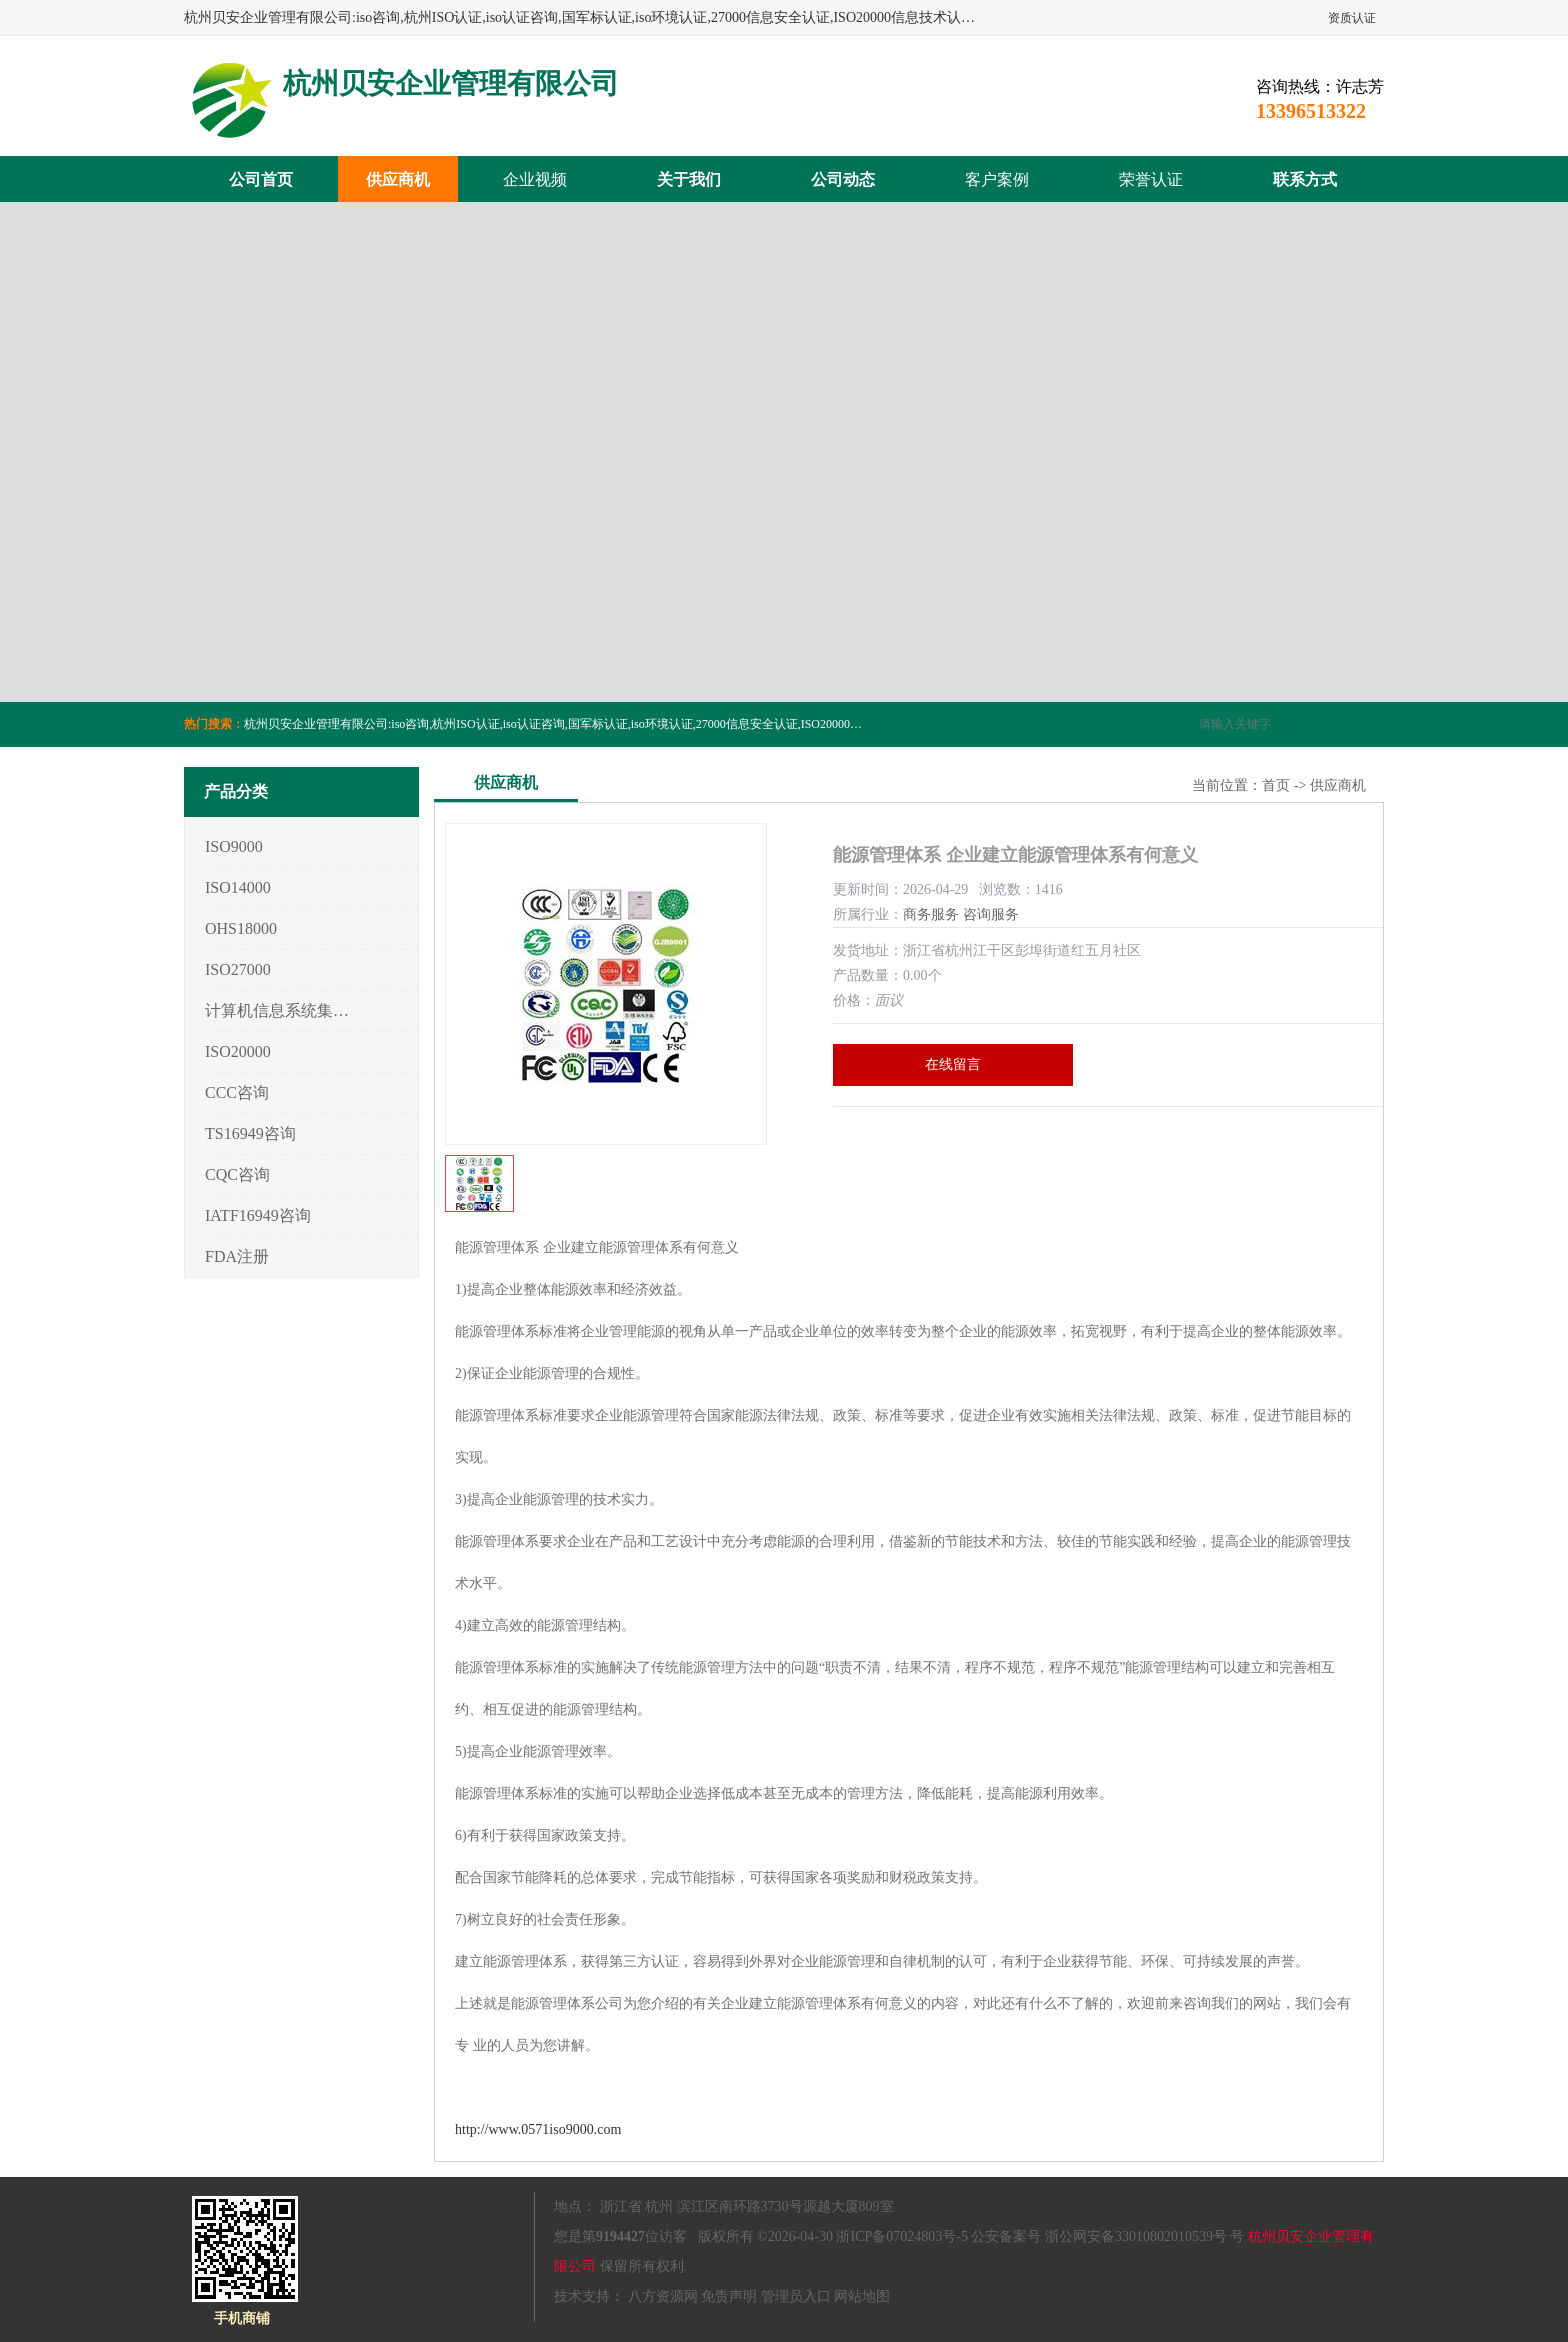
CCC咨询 (237, 1092)
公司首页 (261, 179)
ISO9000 (234, 846)
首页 (1276, 785)
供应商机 (398, 179)
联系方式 (1305, 179)
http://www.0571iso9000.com (538, 2129)
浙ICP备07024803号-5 (901, 2236)
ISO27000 (238, 969)
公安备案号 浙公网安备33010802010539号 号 (1107, 2236)
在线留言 (953, 1064)
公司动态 (843, 179)
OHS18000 (241, 928)
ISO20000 (238, 1051)
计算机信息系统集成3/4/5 (277, 1010)
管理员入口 (796, 2296)
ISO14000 (238, 887)
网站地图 (862, 2296)
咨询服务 (991, 914)
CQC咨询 (237, 1174)
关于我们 (689, 179)
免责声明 (729, 2296)
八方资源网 (663, 2296)
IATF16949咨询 (258, 1215)
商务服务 (931, 914)
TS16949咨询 (250, 1133)
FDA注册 (237, 1256)
